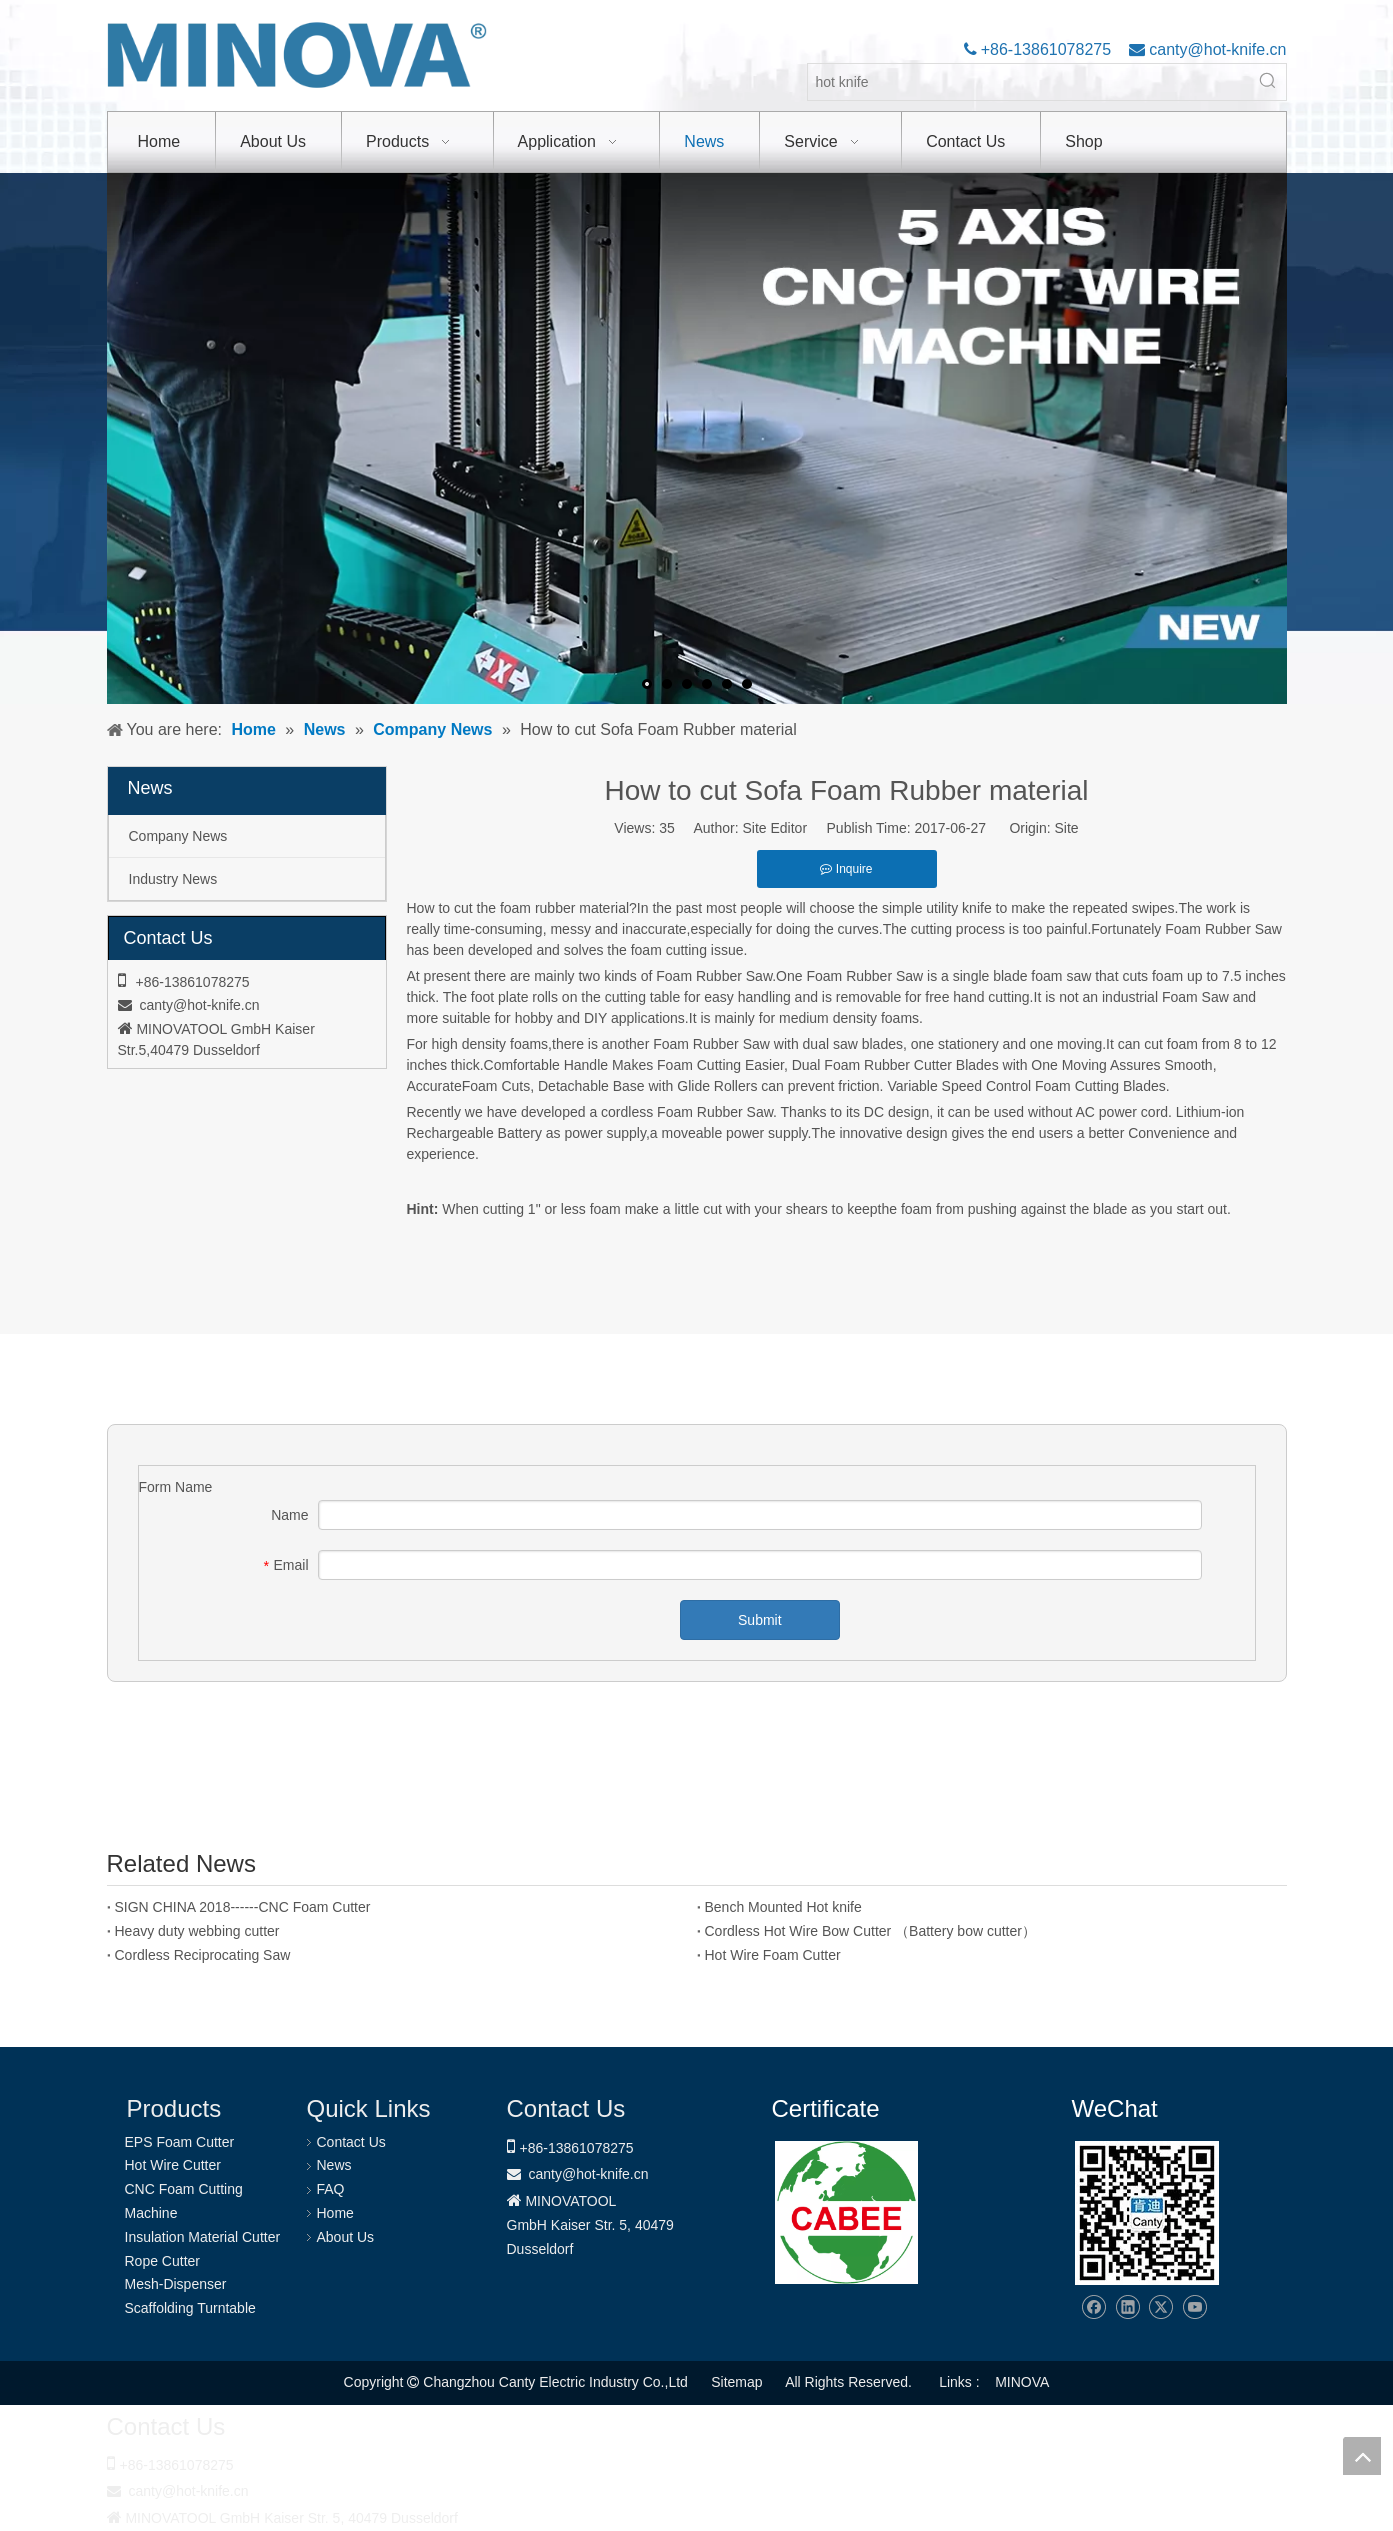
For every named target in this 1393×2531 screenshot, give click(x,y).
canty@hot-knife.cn (1216, 49)
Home (335, 2213)
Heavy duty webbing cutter (197, 1931)
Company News (178, 836)
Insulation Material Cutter (203, 2237)
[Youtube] (1194, 2307)
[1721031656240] (846, 2212)
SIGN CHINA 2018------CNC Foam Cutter (243, 1907)
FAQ (331, 2189)
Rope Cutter (162, 2261)
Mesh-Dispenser (176, 2284)
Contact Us (351, 2142)
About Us (346, 2237)
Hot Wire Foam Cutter (773, 1955)
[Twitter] (1160, 2307)
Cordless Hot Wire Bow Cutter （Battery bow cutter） (870, 1931)
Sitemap (736, 2382)
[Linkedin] (1127, 2307)
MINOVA (1022, 2382)
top (1362, 2456)
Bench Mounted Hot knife (783, 1907)
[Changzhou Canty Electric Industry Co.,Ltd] (1147, 2213)
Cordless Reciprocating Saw (203, 1955)
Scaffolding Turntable (190, 2308)
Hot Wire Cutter (173, 2165)
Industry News (173, 879)
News (334, 2165)
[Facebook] (1093, 2307)
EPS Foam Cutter (180, 2142)
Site (1067, 828)
